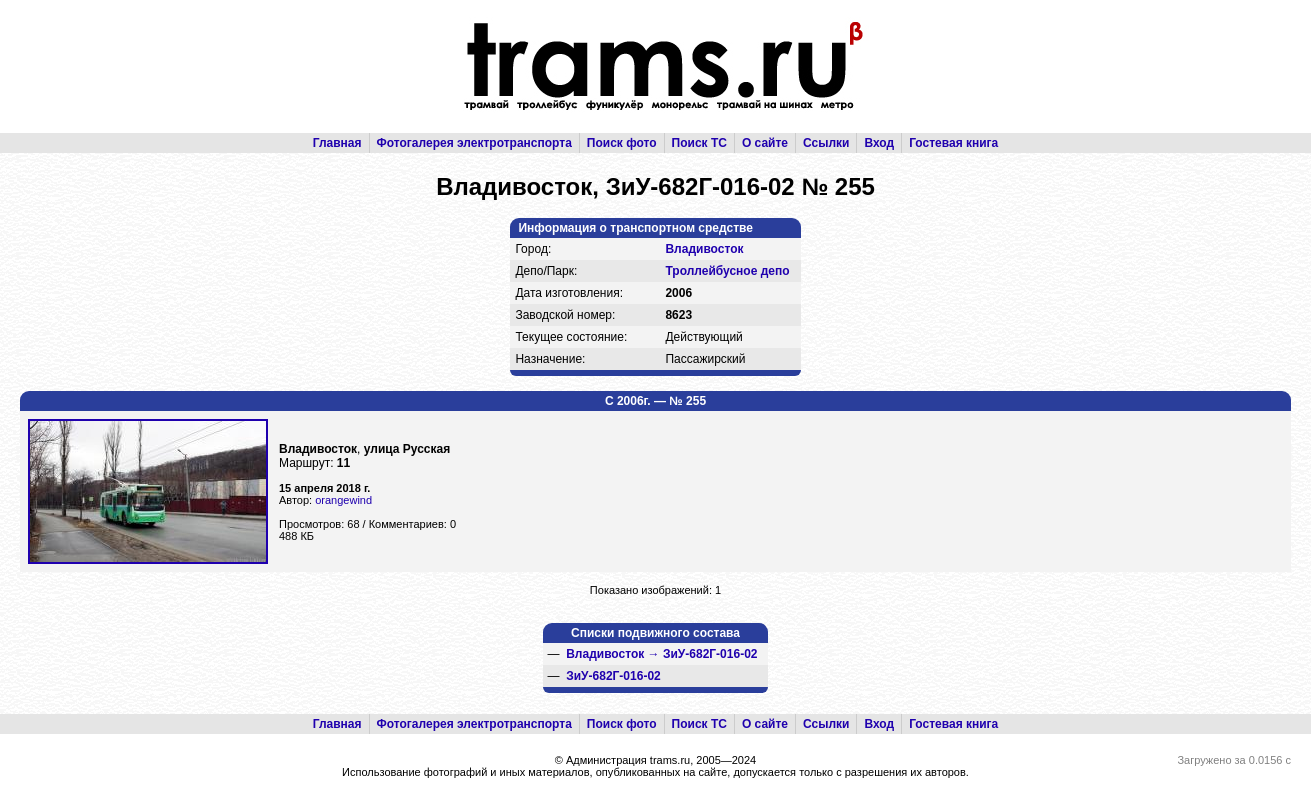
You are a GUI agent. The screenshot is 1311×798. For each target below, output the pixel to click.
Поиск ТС (699, 143)
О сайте (765, 143)
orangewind (343, 500)
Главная (337, 143)
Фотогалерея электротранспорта (474, 143)
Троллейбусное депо (727, 271)
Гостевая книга (953, 143)
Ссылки (826, 143)
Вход (879, 143)
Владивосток (704, 249)
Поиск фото (622, 143)
